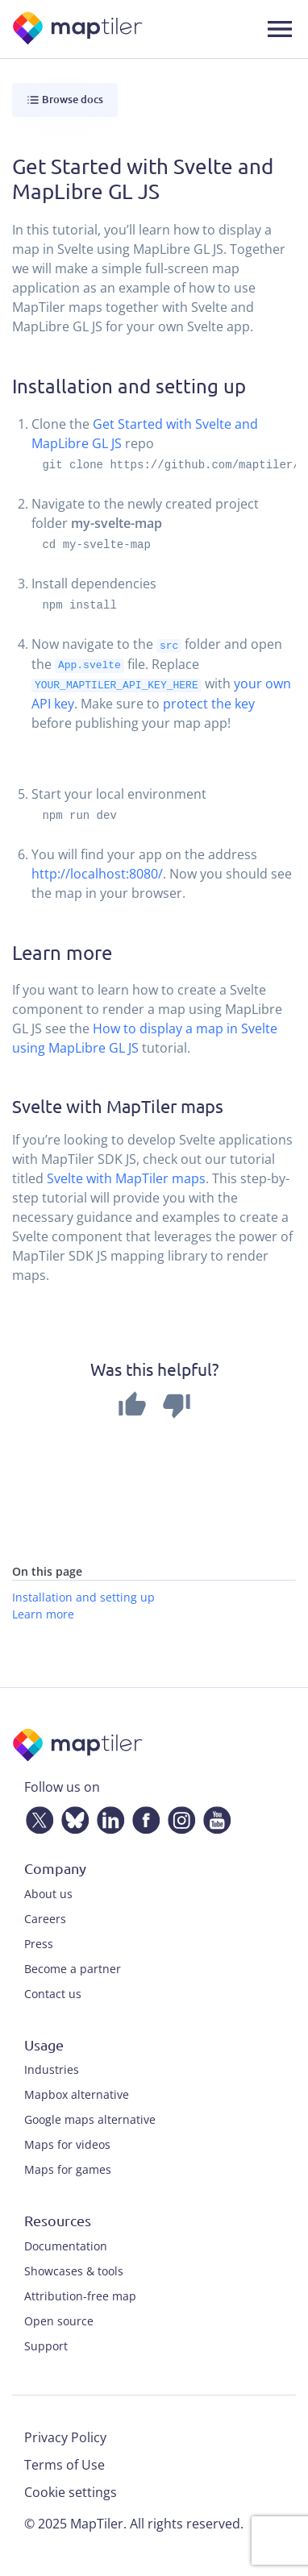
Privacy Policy (65, 2436)
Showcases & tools (73, 2269)
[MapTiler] (78, 29)
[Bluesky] (71, 1815)
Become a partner (72, 1967)
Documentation (65, 2244)
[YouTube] (213, 1815)
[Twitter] (36, 1815)
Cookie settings (70, 2490)
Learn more (43, 1612)
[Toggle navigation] (280, 29)
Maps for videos (67, 2143)
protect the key (209, 702)
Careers (45, 1917)
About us (48, 1892)
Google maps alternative (90, 2118)
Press (38, 1942)
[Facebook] (142, 1815)
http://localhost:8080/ (97, 872)
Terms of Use (64, 2463)
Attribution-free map (80, 2294)
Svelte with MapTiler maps (126, 1177)
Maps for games (67, 2168)
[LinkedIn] (107, 1815)
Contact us (52, 1992)
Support (46, 2344)
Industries (51, 2068)
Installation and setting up (83, 1595)
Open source (59, 2319)
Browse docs (65, 99)
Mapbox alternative (76, 2093)
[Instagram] (178, 1815)
